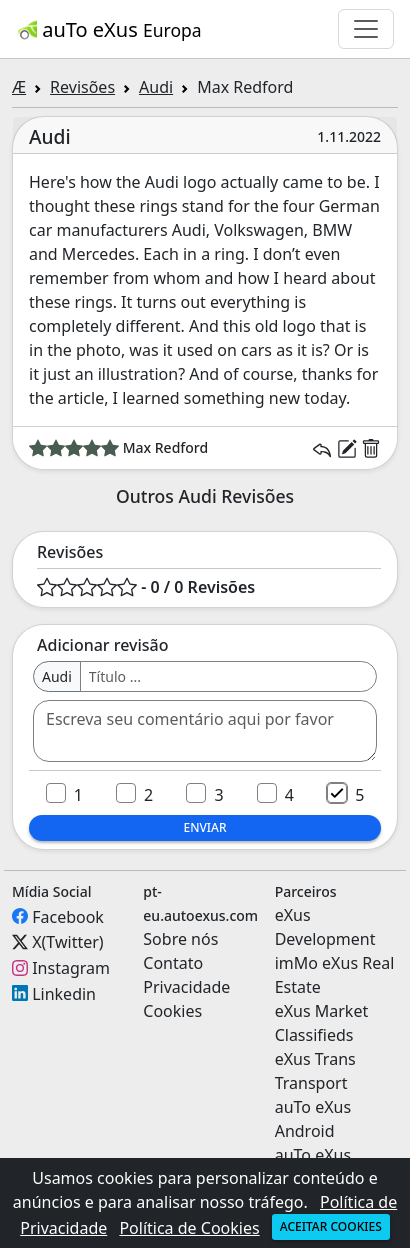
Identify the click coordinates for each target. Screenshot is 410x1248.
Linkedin (64, 993)
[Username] (228, 676)
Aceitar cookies (331, 1226)
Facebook (68, 916)
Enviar (204, 827)
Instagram (71, 968)
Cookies (172, 1011)
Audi (156, 87)
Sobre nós (180, 939)
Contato (173, 963)
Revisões (82, 87)
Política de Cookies (189, 1228)
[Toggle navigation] (366, 29)
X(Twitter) (67, 942)
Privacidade (186, 987)
